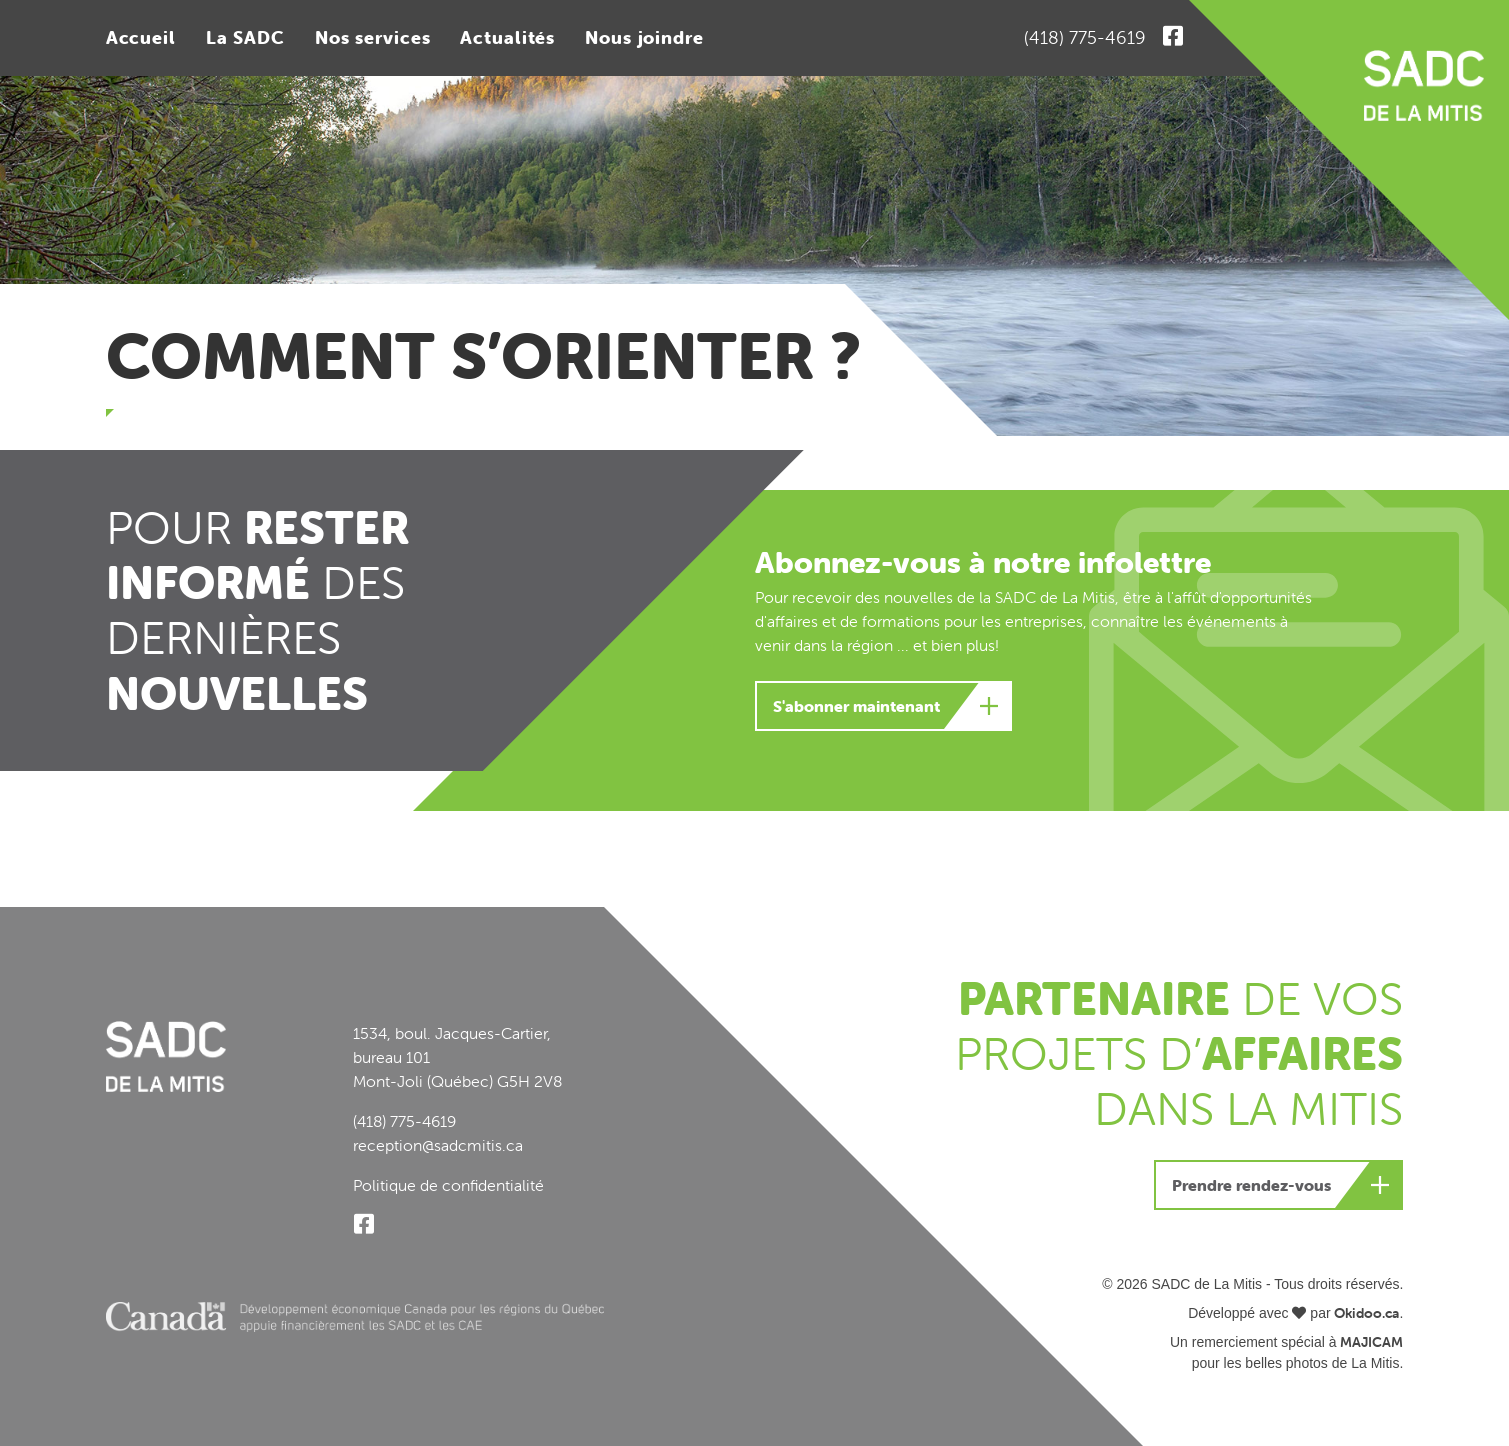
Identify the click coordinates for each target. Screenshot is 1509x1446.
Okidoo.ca (1366, 1313)
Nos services (373, 37)
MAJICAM (1371, 1342)
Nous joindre (644, 37)
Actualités (507, 37)
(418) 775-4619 (1085, 37)
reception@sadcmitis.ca (438, 1145)
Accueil (141, 37)
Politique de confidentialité (448, 1185)
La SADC (245, 37)
